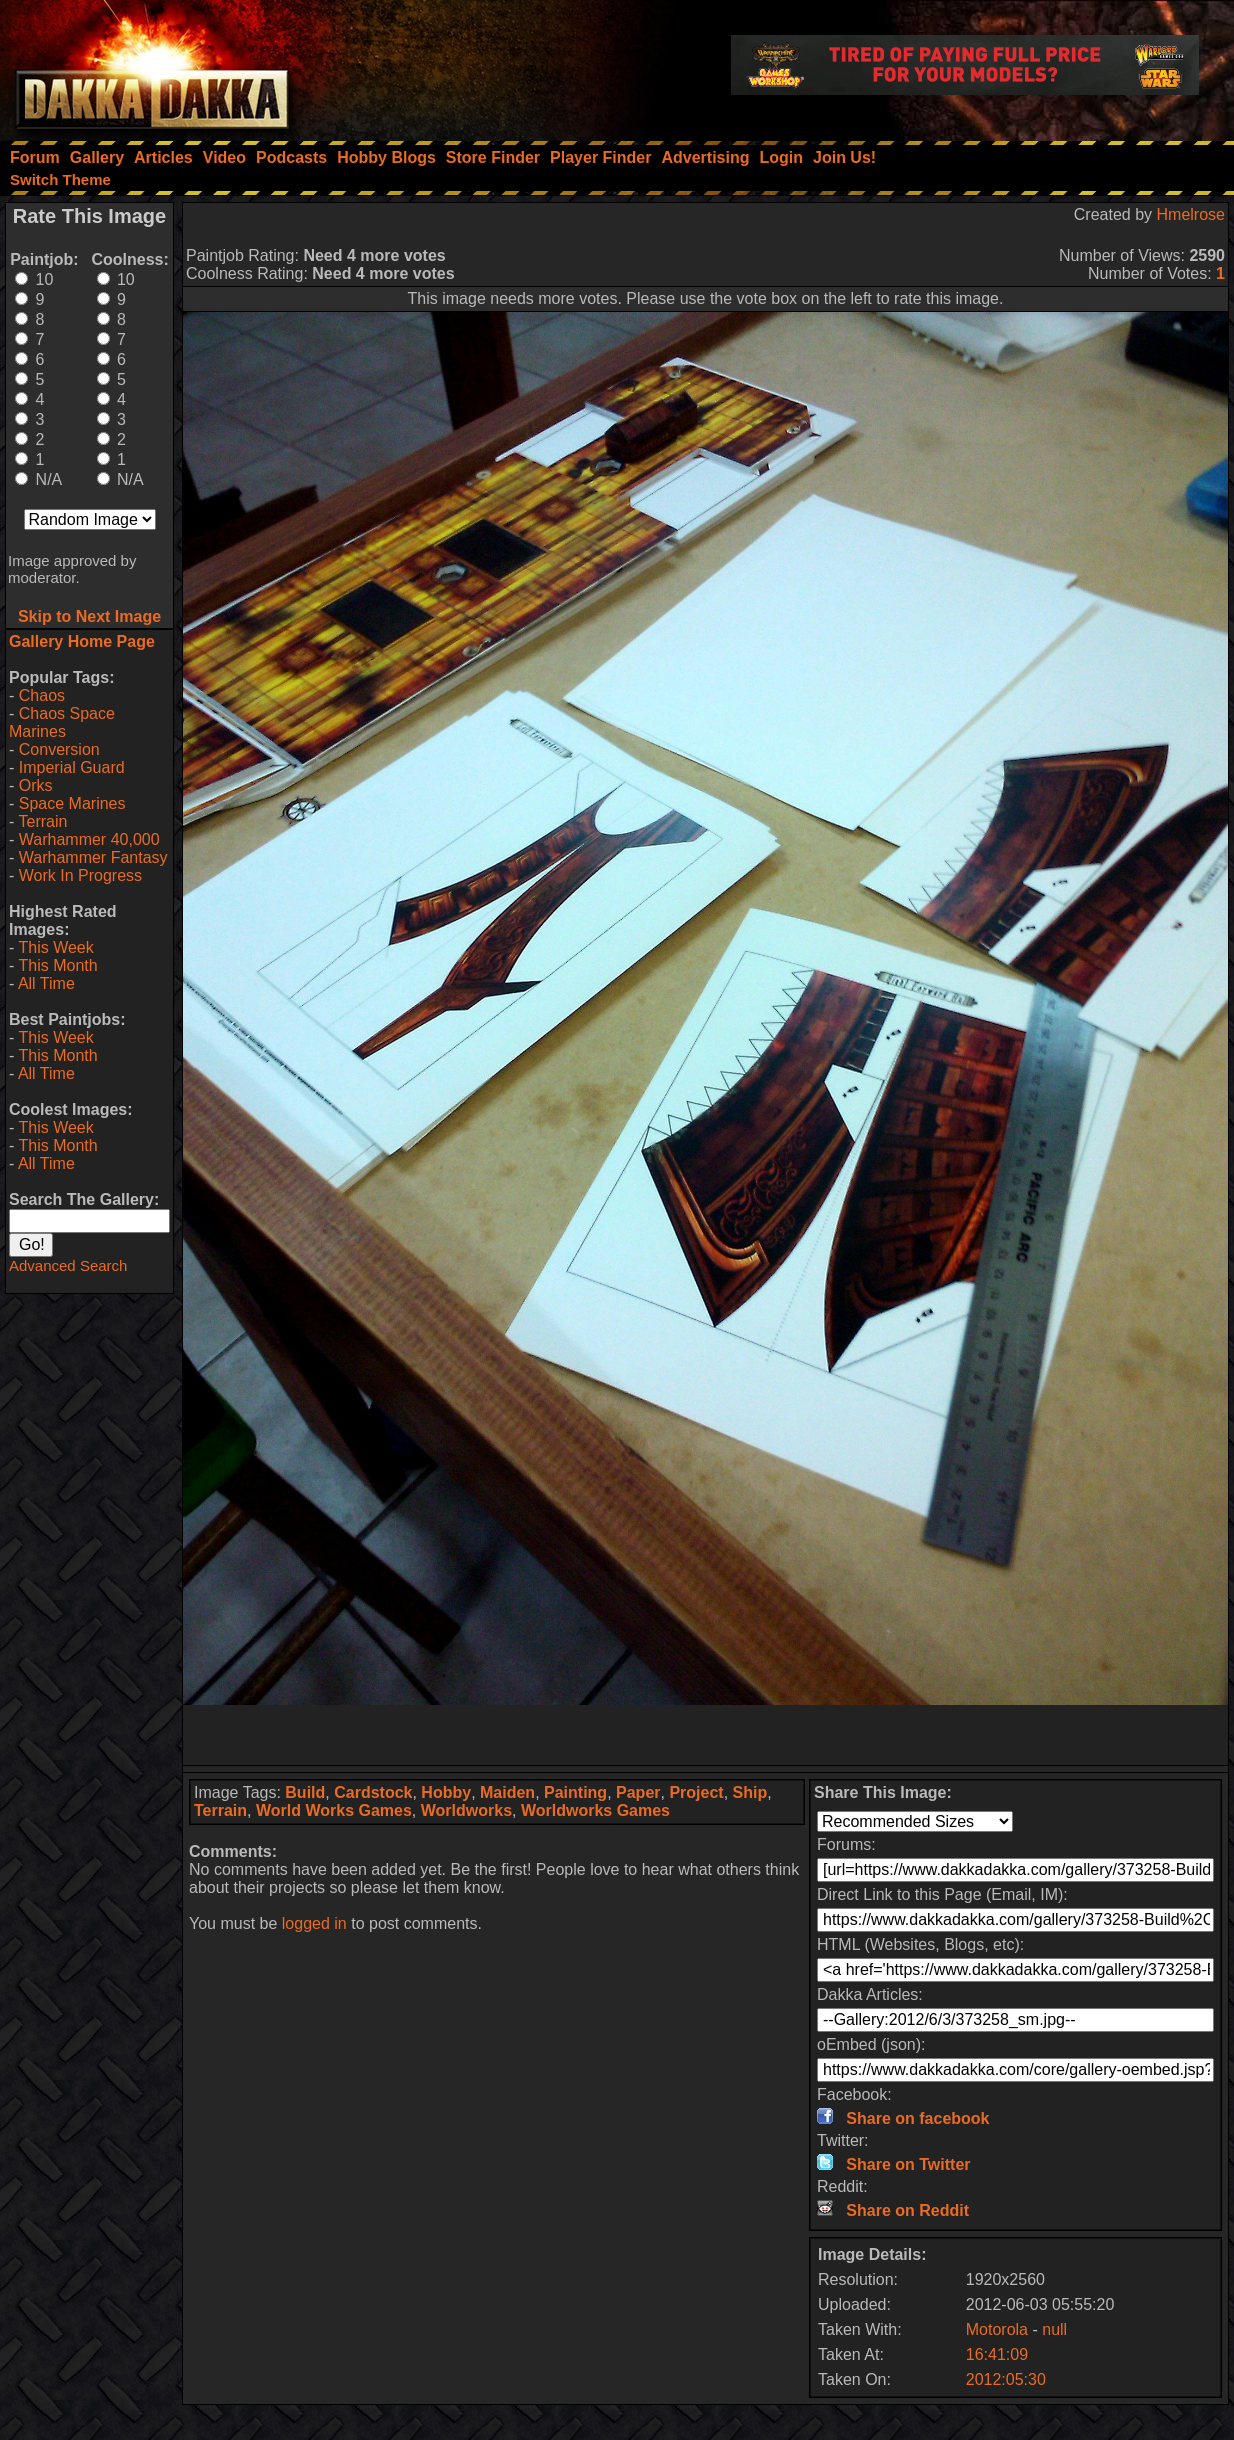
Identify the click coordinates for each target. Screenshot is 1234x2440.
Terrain (42, 821)
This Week (55, 947)
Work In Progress (80, 875)
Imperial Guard (72, 767)
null (1054, 2329)
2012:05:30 (1006, 2379)
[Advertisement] (706, 1735)
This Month (57, 965)
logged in (314, 1923)
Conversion (59, 749)
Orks (36, 785)
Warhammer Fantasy (93, 857)
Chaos (42, 695)
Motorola (997, 2329)
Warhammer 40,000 (89, 839)
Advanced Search (68, 1265)
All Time (46, 983)
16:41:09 (997, 2354)
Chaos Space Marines (62, 722)
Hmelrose (1191, 214)
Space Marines (72, 803)
